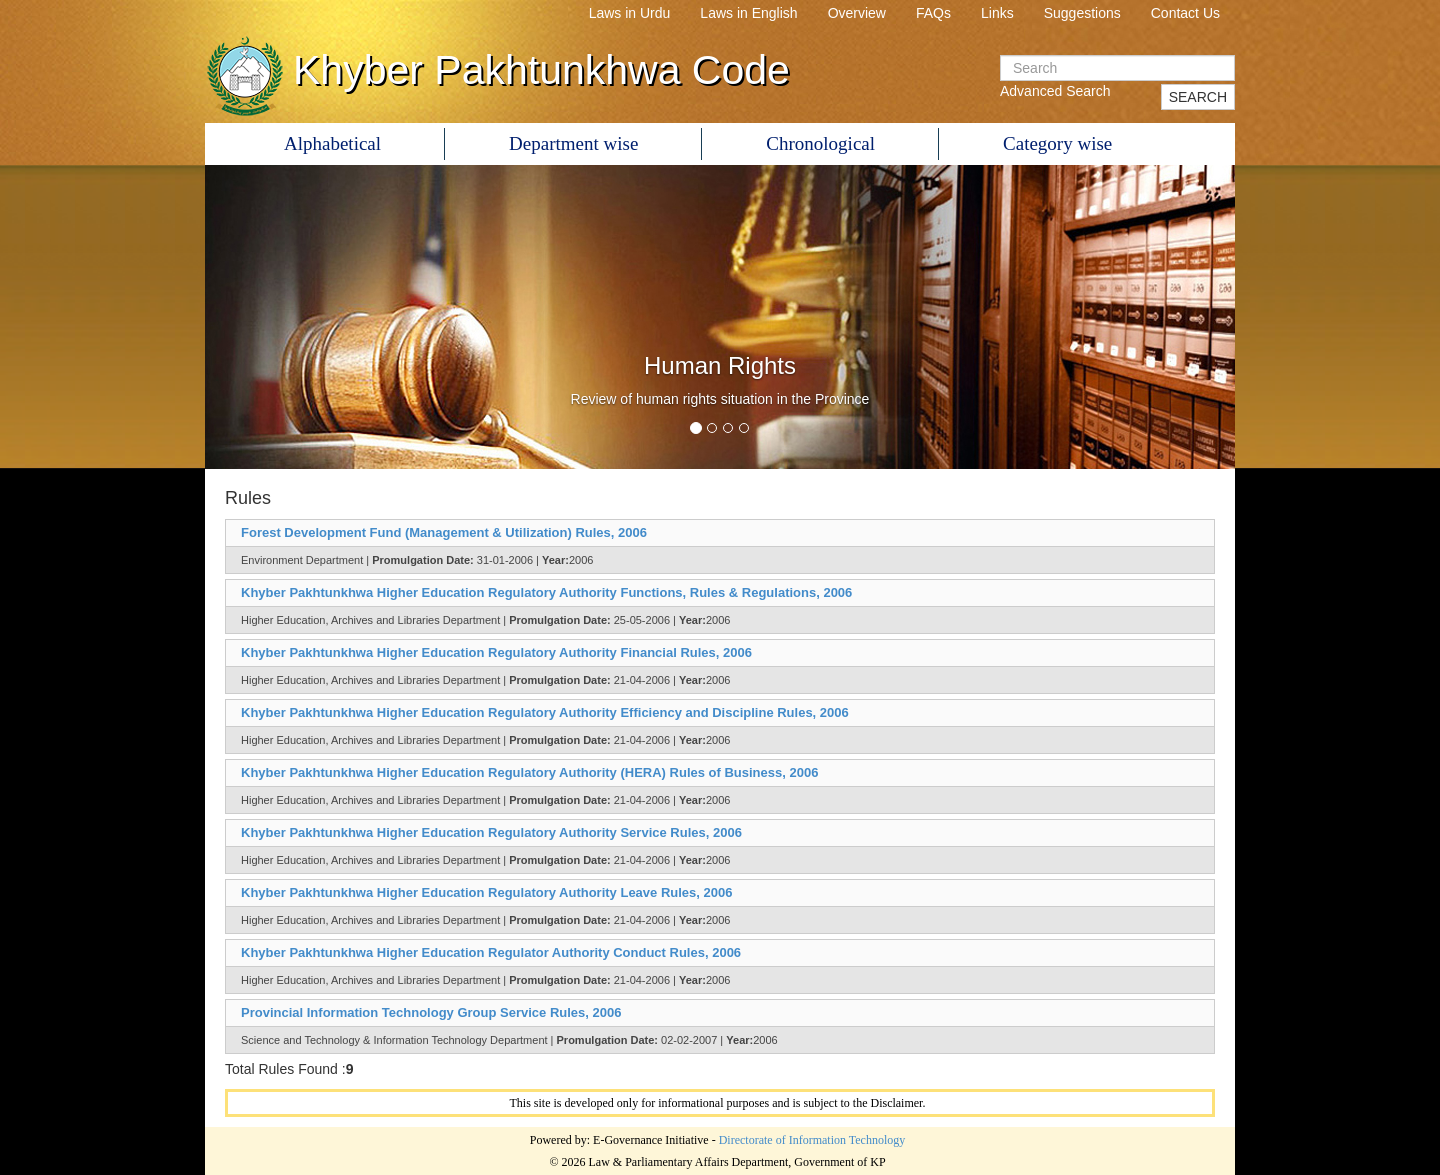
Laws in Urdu (630, 13)
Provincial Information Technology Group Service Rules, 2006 (431, 1012)
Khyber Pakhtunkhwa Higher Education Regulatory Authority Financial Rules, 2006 (496, 652)
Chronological (820, 143)
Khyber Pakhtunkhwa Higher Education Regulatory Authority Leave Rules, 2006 (486, 892)
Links (997, 13)
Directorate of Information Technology (812, 1140)
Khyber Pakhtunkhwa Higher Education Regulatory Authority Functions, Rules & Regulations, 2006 (546, 592)
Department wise (573, 143)
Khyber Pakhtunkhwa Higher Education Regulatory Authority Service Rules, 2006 (491, 832)
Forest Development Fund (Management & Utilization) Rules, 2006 (444, 532)
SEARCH (1198, 97)
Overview (857, 13)
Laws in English (748, 13)
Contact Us (1185, 13)
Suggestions (1082, 13)
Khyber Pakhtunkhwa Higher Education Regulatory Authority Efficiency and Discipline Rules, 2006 (545, 712)
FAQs (933, 13)
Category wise (1057, 143)
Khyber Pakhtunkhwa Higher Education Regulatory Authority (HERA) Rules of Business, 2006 (529, 772)
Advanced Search (1055, 91)
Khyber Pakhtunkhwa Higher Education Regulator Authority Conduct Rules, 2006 (491, 952)
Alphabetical (332, 143)
